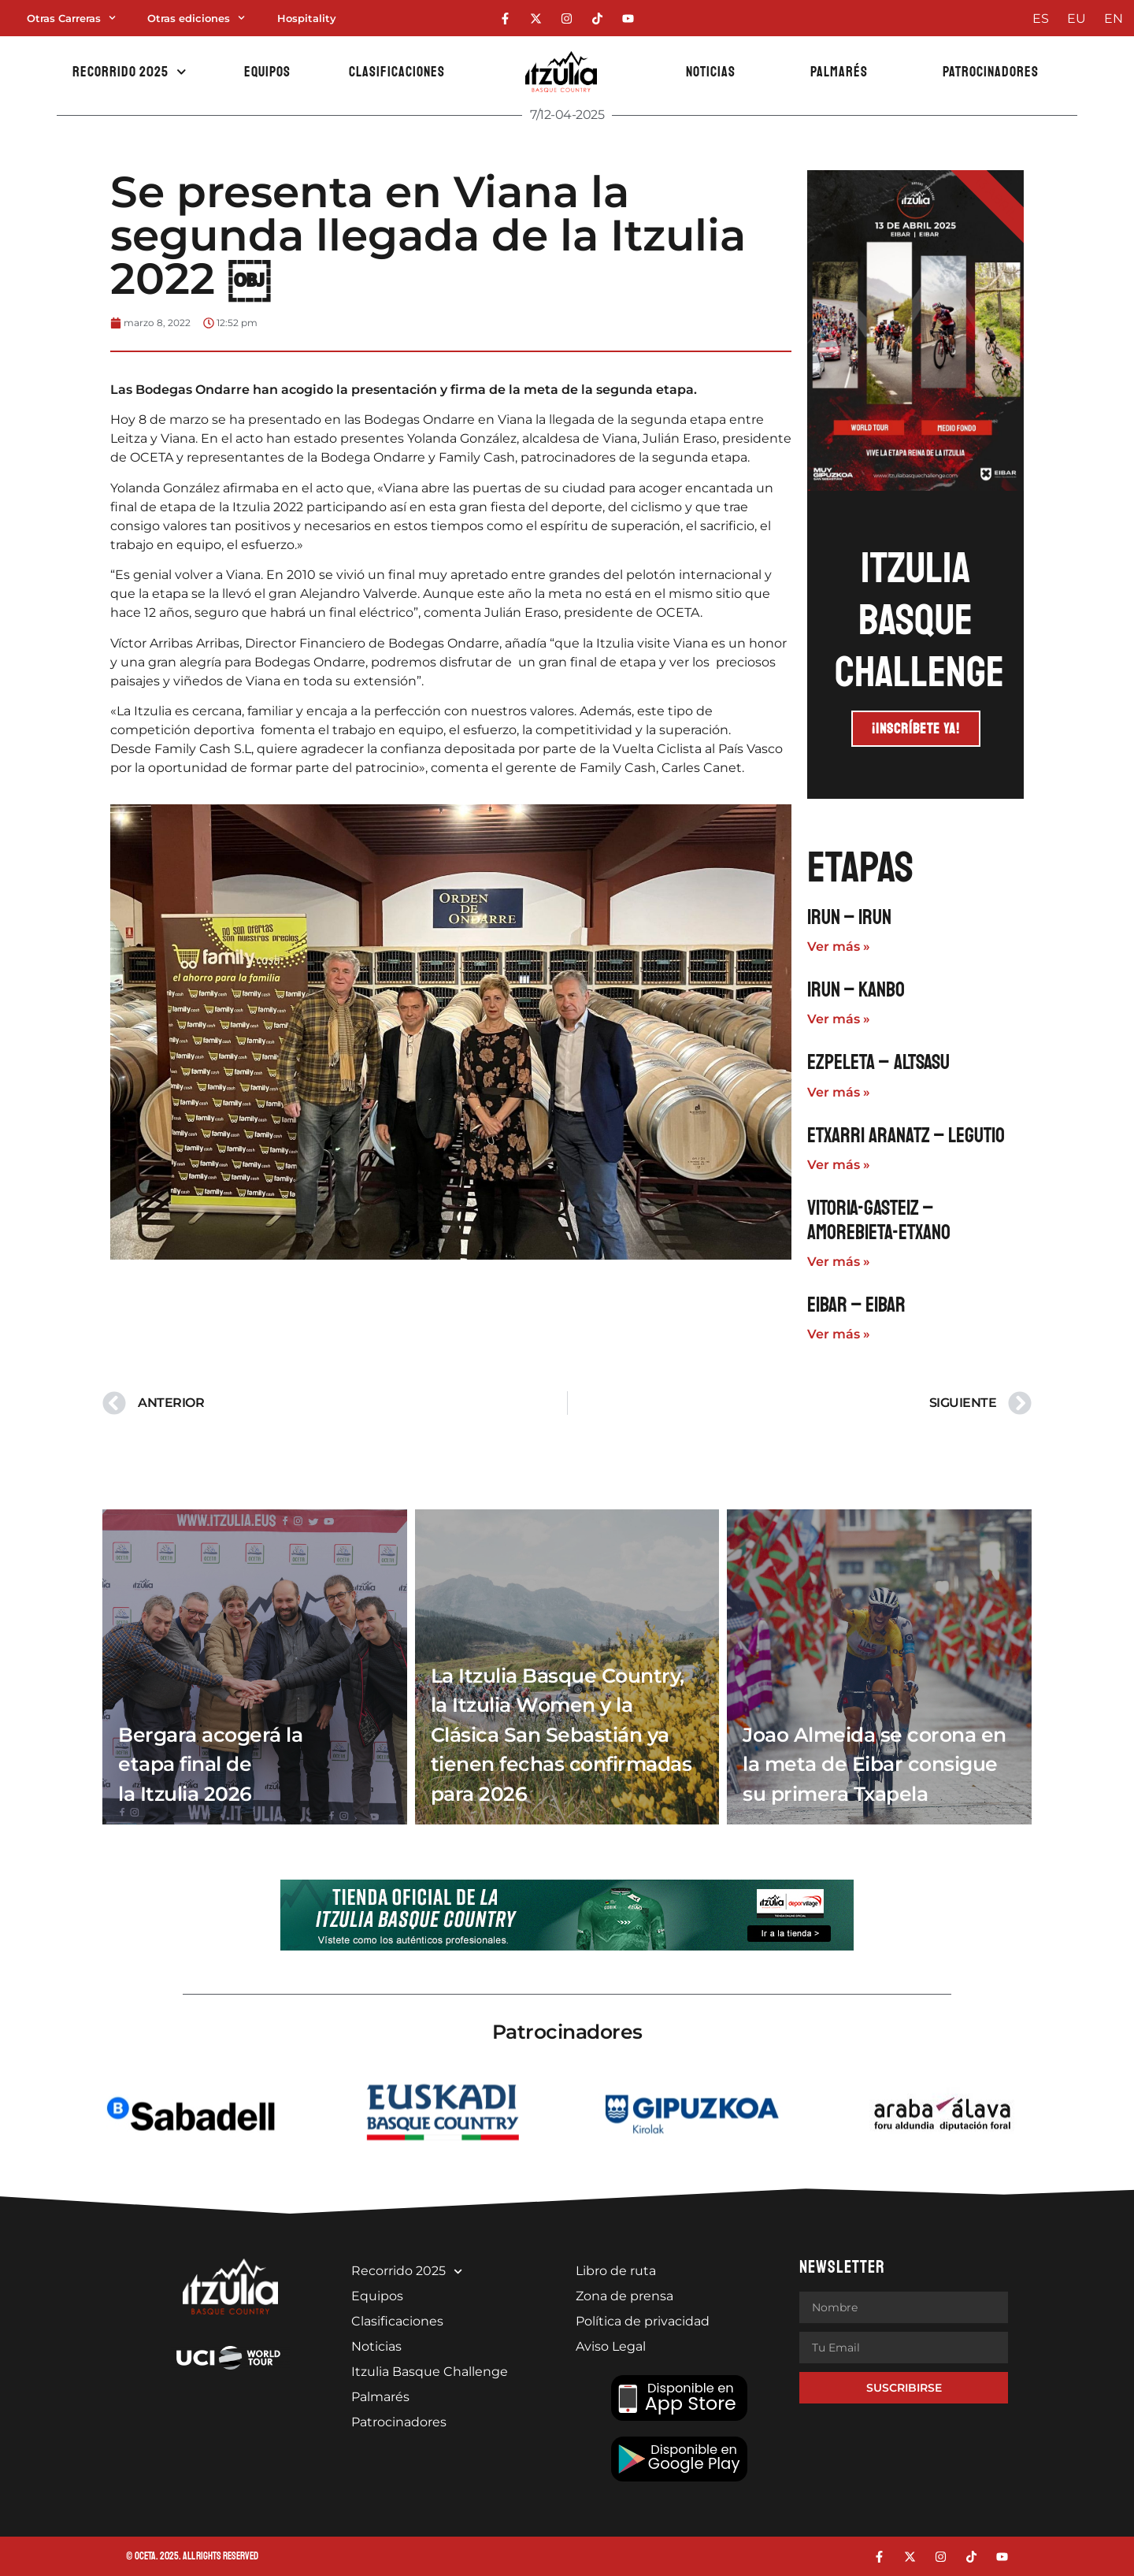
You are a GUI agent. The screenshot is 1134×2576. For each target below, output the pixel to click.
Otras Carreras (71, 17)
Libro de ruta (616, 2270)
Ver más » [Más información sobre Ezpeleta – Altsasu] (838, 1092)
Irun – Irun (849, 917)
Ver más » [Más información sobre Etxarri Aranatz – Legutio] (838, 1164)
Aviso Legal (611, 2346)
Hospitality (306, 18)
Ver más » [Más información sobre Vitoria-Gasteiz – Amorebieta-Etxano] (838, 1261)
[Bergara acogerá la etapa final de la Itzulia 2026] (254, 1666)
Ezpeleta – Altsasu (878, 1062)
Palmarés (839, 71)
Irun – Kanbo (856, 990)
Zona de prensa (624, 2295)
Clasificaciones (397, 71)
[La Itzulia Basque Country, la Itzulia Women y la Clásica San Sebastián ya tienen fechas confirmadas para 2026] (567, 1666)
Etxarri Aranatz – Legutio (906, 1136)
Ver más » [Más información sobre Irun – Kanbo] (838, 1018)
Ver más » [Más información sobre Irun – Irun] (838, 946)
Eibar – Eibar (856, 1305)
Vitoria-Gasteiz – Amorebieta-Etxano (879, 1220)
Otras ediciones (196, 17)
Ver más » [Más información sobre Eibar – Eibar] (838, 1334)
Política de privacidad (643, 2321)
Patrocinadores (991, 71)
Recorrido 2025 (129, 72)
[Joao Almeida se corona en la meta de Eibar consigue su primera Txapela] (879, 1666)
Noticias (711, 71)
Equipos (267, 71)
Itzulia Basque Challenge (429, 2371)
